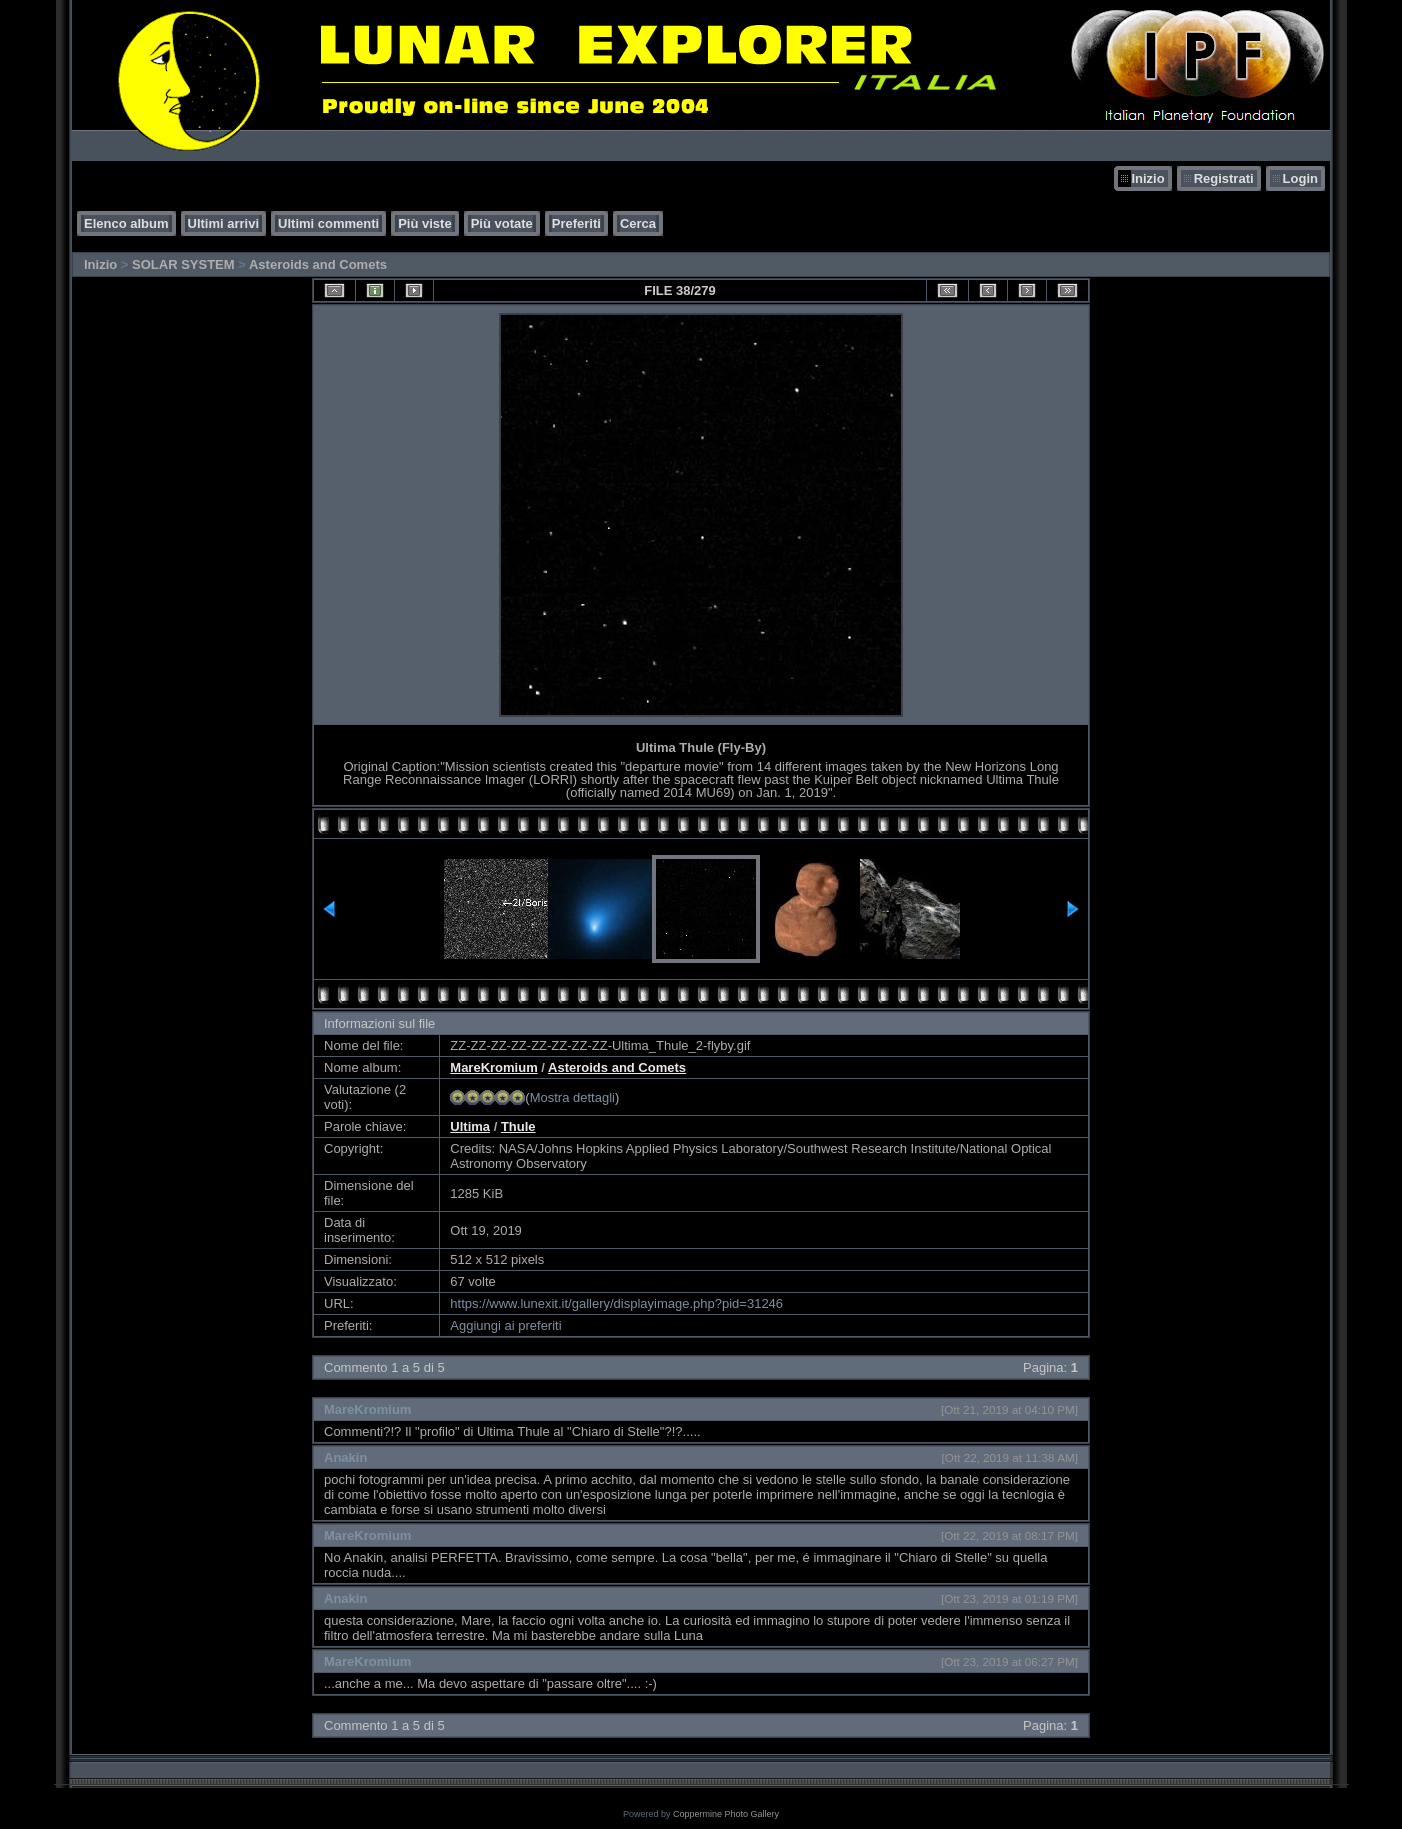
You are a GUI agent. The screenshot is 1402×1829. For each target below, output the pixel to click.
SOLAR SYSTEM (183, 264)
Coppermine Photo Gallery (726, 1814)
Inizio (1147, 178)
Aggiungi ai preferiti (505, 1325)
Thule (518, 1126)
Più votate (502, 223)
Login (1300, 178)
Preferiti (576, 223)
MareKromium (493, 1067)
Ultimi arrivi (224, 223)
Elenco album (126, 223)
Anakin (345, 1457)
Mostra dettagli (572, 1097)
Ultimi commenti (328, 223)
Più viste (424, 223)
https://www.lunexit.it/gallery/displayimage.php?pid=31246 (616, 1303)
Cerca (638, 223)
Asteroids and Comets (318, 264)
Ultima (470, 1126)
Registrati (1224, 178)
